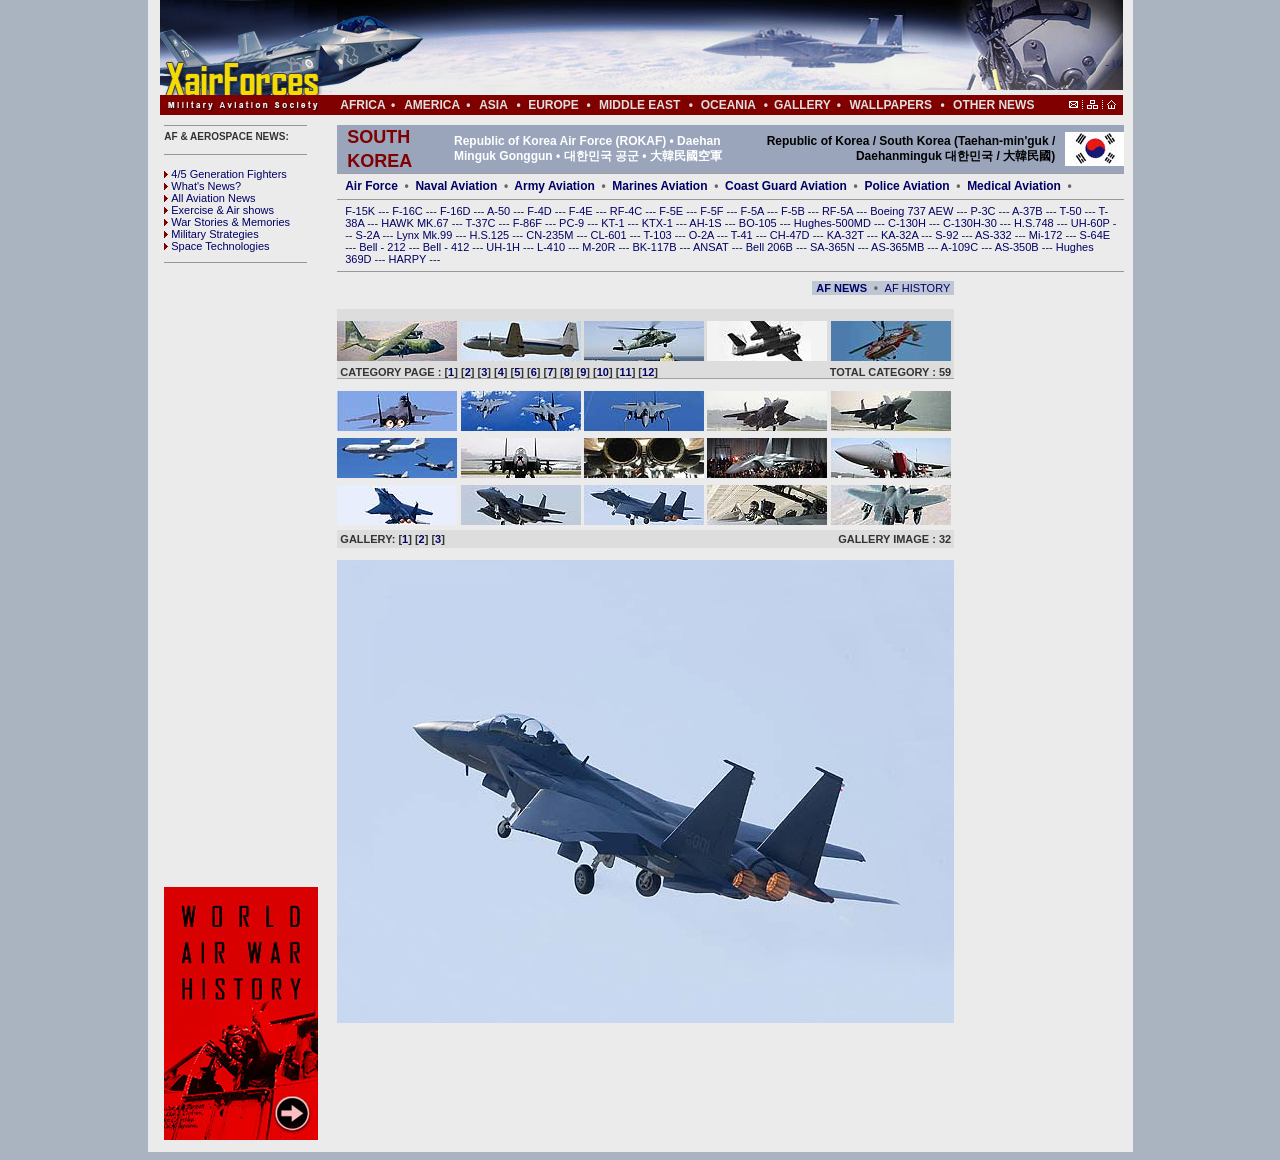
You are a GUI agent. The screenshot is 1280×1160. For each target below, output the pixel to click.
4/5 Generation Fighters (227, 174)
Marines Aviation (659, 186)
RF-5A (839, 211)
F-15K (361, 211)
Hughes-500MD (834, 223)
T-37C (482, 223)
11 (625, 372)
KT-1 (614, 223)
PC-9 (573, 223)
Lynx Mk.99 (426, 235)
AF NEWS (841, 288)
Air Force (371, 186)
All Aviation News (209, 198)
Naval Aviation (456, 186)
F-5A (754, 211)
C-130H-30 (971, 223)
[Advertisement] (701, 48)
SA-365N (834, 247)
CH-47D (791, 235)
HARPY (409, 259)
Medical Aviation (1014, 186)
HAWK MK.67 (416, 223)
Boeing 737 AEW (913, 211)
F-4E (582, 211)
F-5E (672, 211)
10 (603, 372)
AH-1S (706, 223)
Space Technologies (216, 246)
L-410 (552, 247)
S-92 (948, 235)
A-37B (1029, 211)
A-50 (500, 211)
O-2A (703, 235)
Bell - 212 (384, 247)
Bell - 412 (448, 247)
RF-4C (627, 211)
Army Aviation (554, 186)
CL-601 (609, 235)
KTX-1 (659, 223)
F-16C (409, 211)
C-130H (908, 223)
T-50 (1072, 211)
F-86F (529, 223)
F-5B (794, 211)
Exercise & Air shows (219, 210)
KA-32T (847, 235)
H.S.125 (490, 235)
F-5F (713, 211)
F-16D (457, 211)
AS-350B (1018, 247)
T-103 (658, 235)
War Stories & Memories (227, 222)
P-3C (984, 211)
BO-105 (759, 223)
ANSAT (712, 247)
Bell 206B (771, 247)
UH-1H (504, 247)
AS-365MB (899, 247)
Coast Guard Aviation (786, 186)
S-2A (369, 235)
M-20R (600, 247)
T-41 (743, 235)
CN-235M (551, 235)
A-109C (961, 247)
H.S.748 (1035, 223)
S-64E (1095, 235)
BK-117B (655, 247)
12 (648, 372)
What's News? (202, 186)
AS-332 (995, 235)
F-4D (541, 211)
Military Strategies (211, 234)
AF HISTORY (918, 288)
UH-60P (1092, 223)
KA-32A (901, 235)
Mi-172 (1047, 235)
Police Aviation (906, 186)
